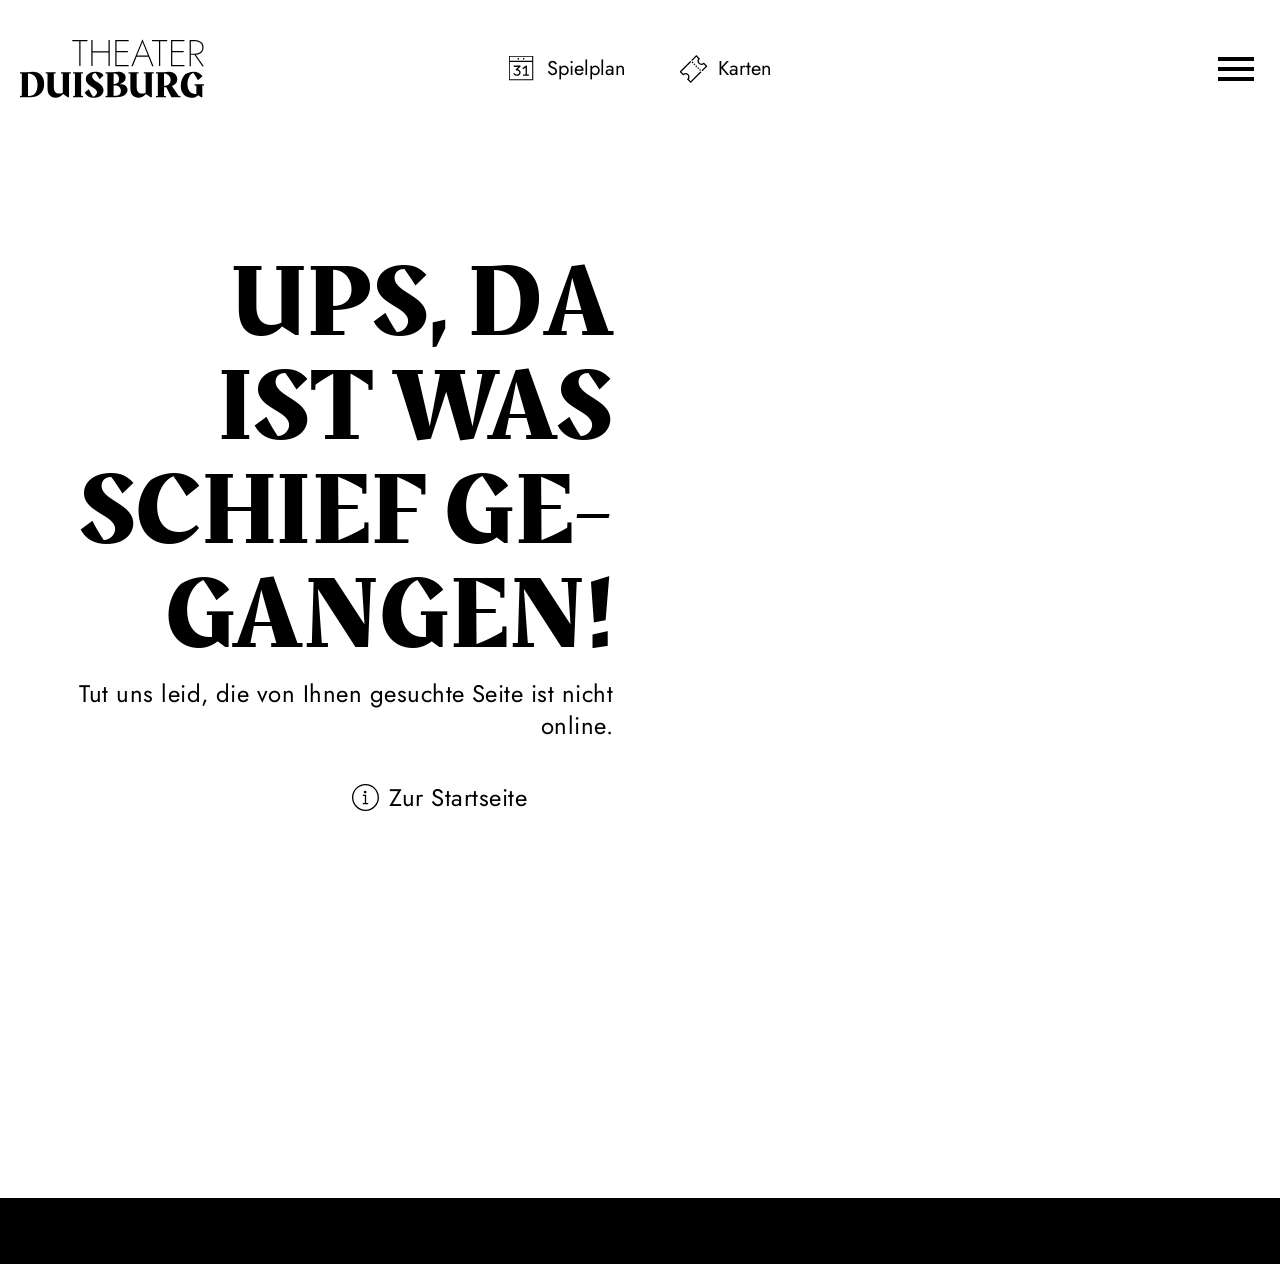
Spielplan (586, 68)
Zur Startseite (458, 797)
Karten (745, 68)
